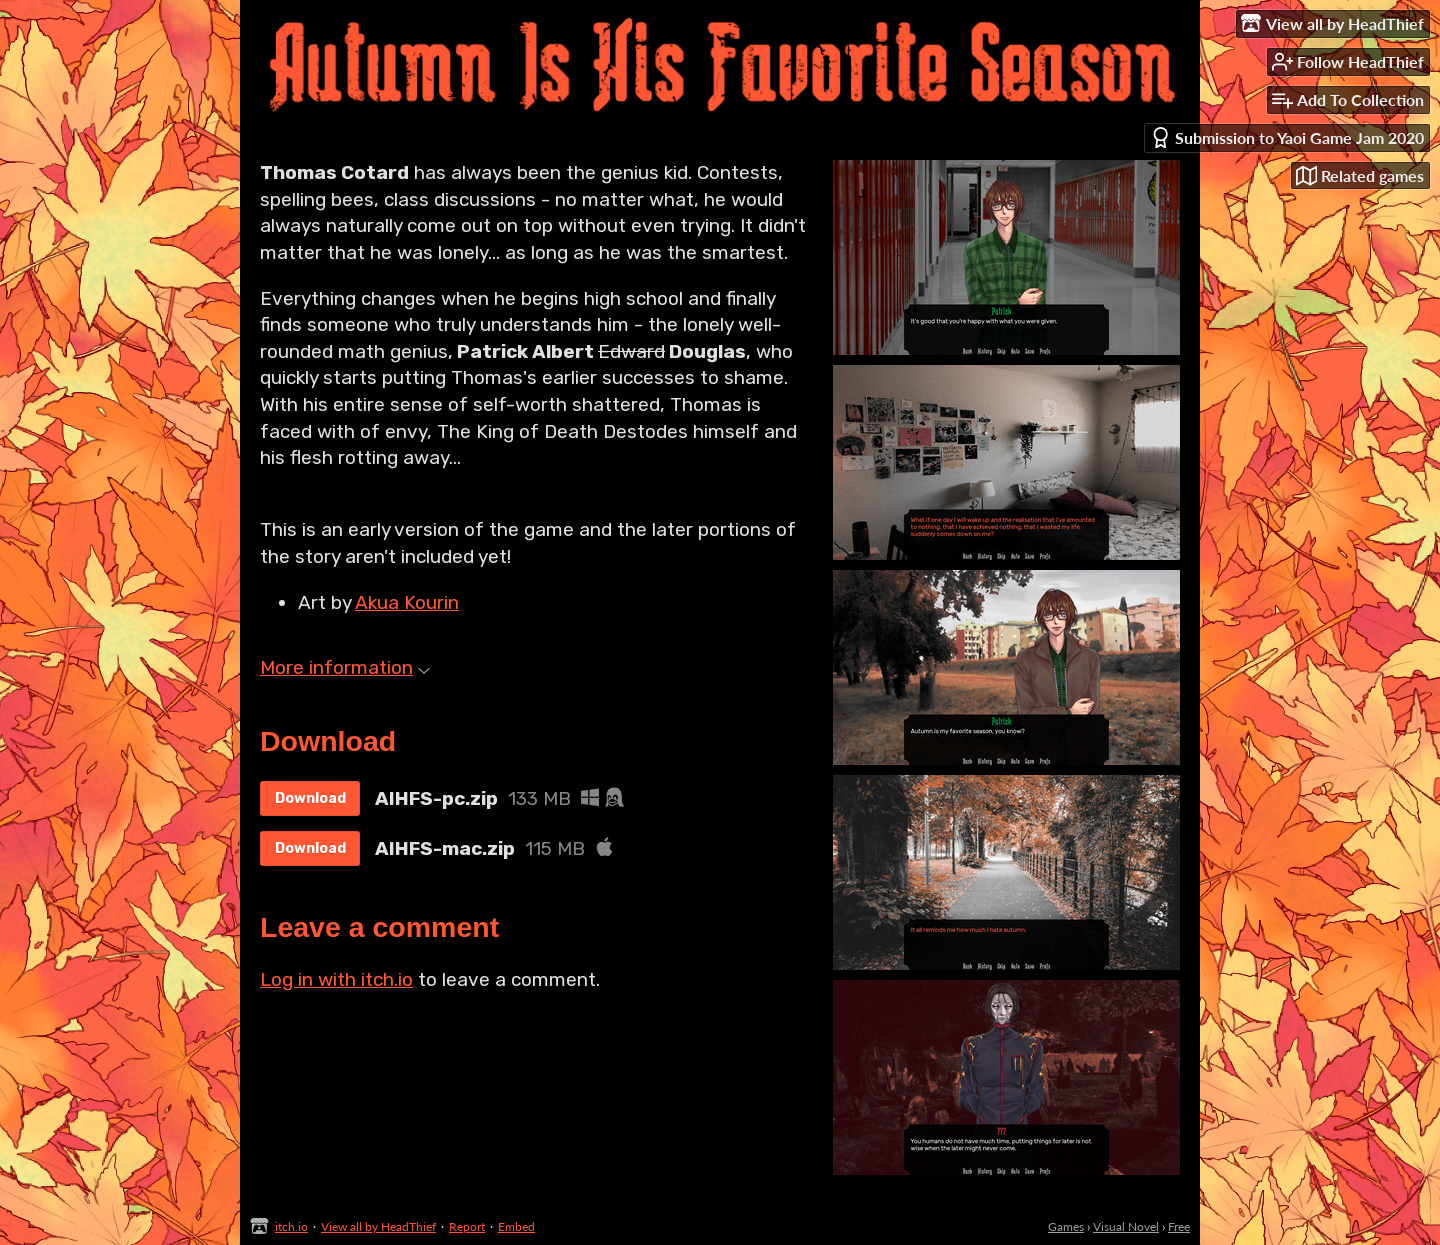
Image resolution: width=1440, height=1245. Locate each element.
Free (1179, 1226)
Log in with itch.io (336, 979)
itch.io (291, 1226)
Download (310, 798)
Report (467, 1226)
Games (1066, 1226)
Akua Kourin (407, 602)
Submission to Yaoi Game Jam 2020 (1287, 137)
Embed (516, 1226)
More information (345, 667)
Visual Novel (1126, 1226)
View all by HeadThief (378, 1226)
